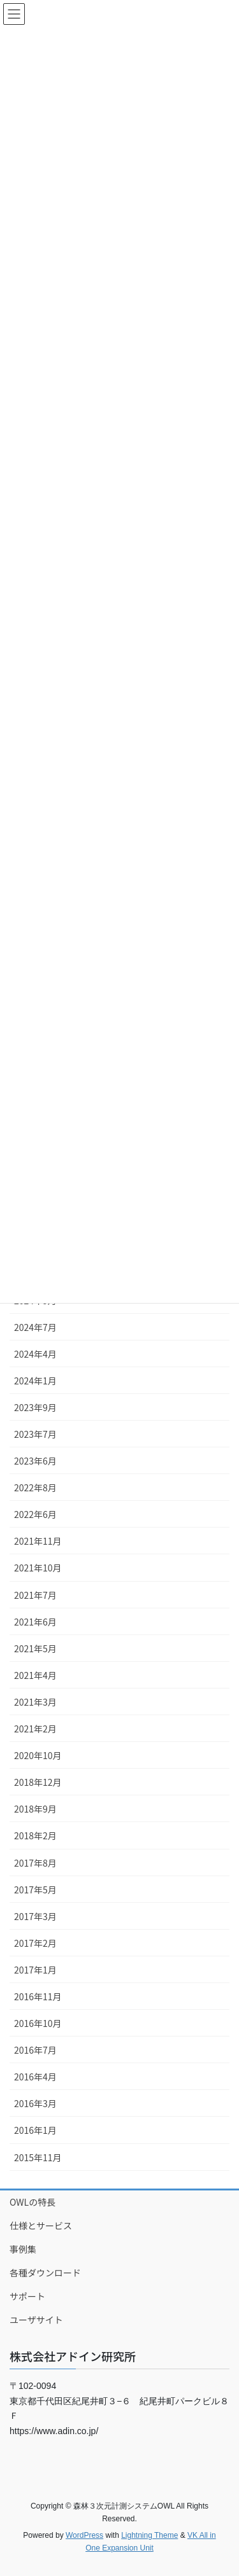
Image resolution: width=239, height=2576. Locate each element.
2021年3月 (35, 1701)
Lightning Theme (149, 2535)
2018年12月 (38, 1782)
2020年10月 (38, 1755)
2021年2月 (35, 1728)
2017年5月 (35, 1889)
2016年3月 (35, 2103)
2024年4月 (35, 1353)
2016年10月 (38, 2023)
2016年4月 (35, 2076)
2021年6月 (35, 1621)
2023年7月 (35, 1434)
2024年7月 (35, 1327)
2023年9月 (35, 1407)
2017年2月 (35, 1943)
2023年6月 (35, 1460)
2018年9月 (35, 1808)
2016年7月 (35, 2049)
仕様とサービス (41, 2225)
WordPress (84, 2535)
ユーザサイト (36, 2319)
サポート (27, 2296)
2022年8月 (35, 1487)
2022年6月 (35, 1514)
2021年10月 (38, 1567)
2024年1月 (35, 1380)
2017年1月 (35, 1969)
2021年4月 (35, 1675)
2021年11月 (38, 1541)
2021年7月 (35, 1595)
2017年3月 (35, 1916)
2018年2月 (35, 1835)
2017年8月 (35, 1862)
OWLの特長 (32, 2202)
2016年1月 (35, 2130)
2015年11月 (38, 2157)
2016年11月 (38, 1996)
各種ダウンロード (45, 2272)
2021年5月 (35, 1648)
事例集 (23, 2249)
